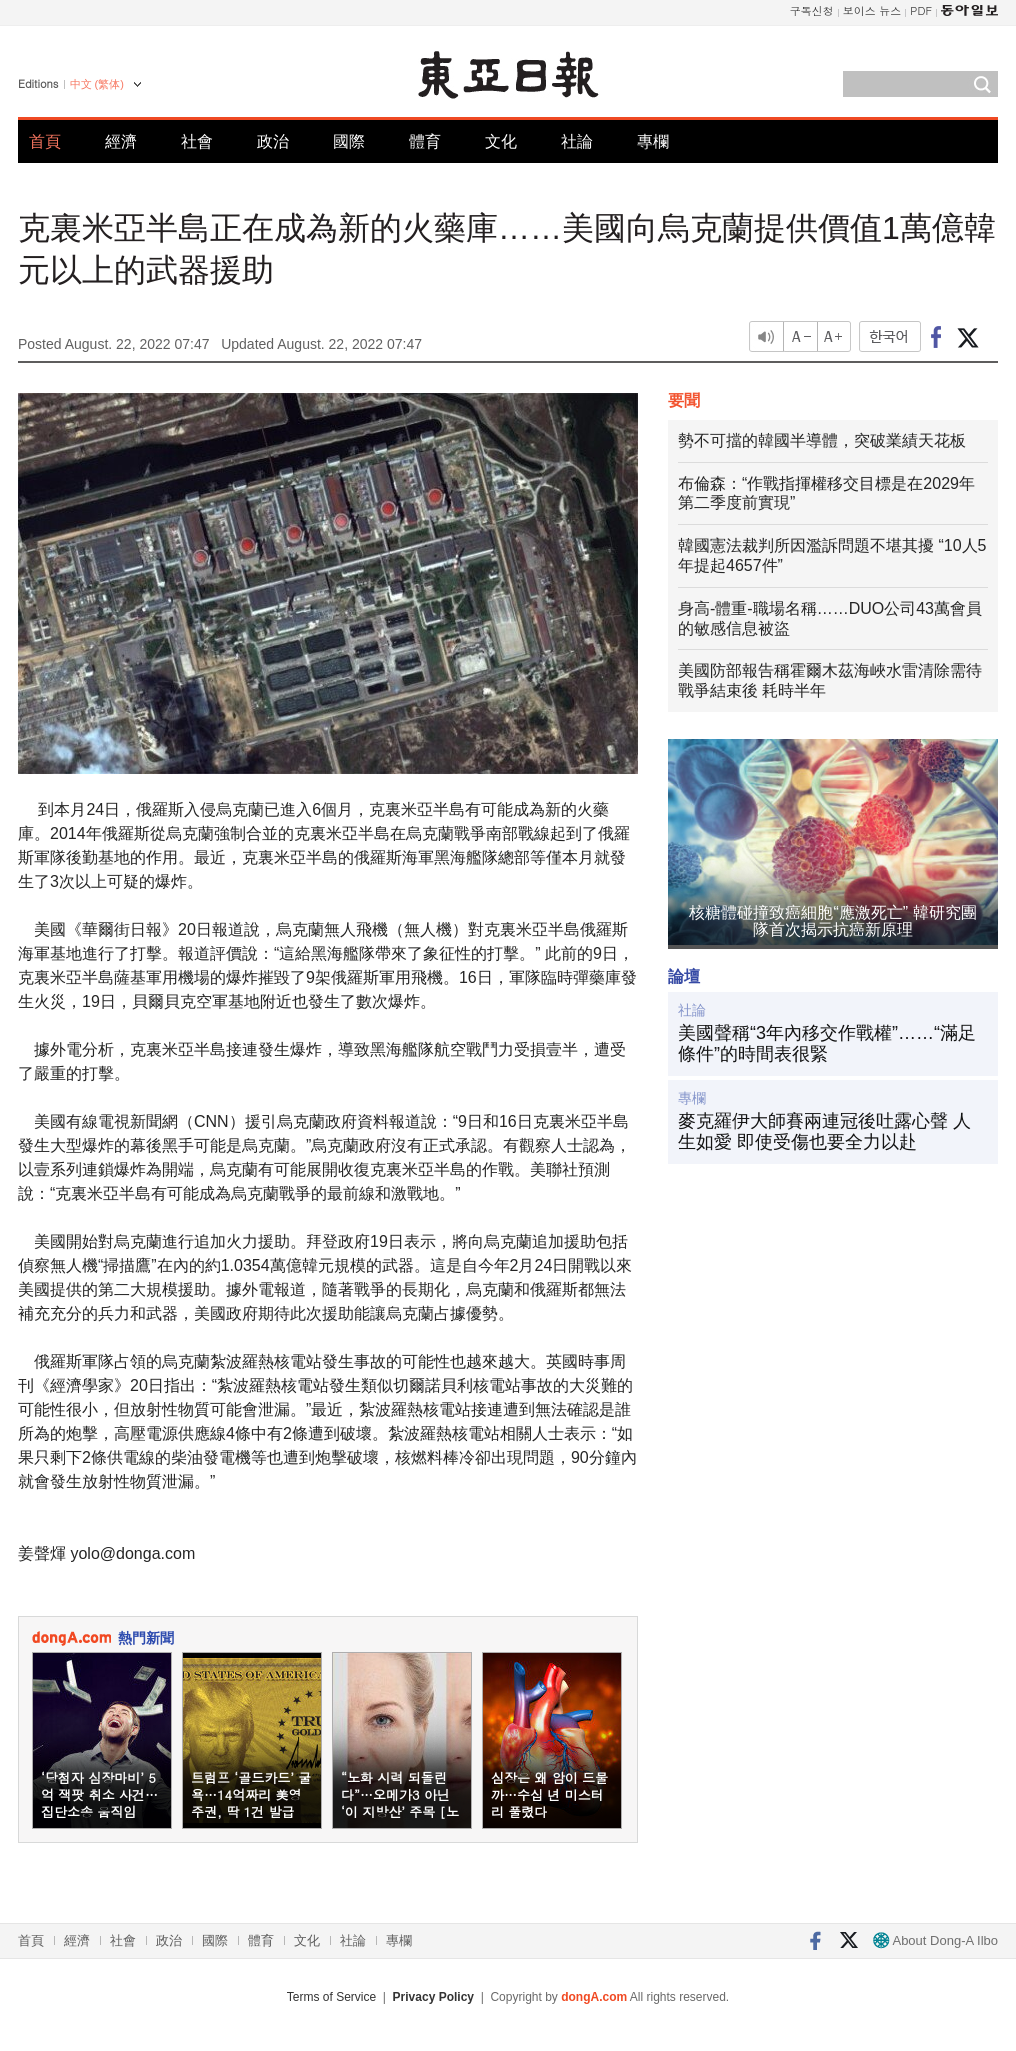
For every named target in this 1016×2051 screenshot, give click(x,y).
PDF (921, 10)
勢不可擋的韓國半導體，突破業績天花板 (822, 440)
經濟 (121, 141)
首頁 (45, 141)
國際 (349, 141)
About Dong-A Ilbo (935, 1940)
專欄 (653, 141)
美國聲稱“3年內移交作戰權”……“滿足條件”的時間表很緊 (827, 1044)
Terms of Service (331, 1997)
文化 (501, 141)
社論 (577, 141)
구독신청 (812, 10)
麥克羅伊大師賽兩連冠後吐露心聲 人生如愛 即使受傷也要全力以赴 (824, 1132)
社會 (197, 141)
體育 (425, 141)
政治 (273, 141)
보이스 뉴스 (872, 10)
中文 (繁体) (97, 84)
